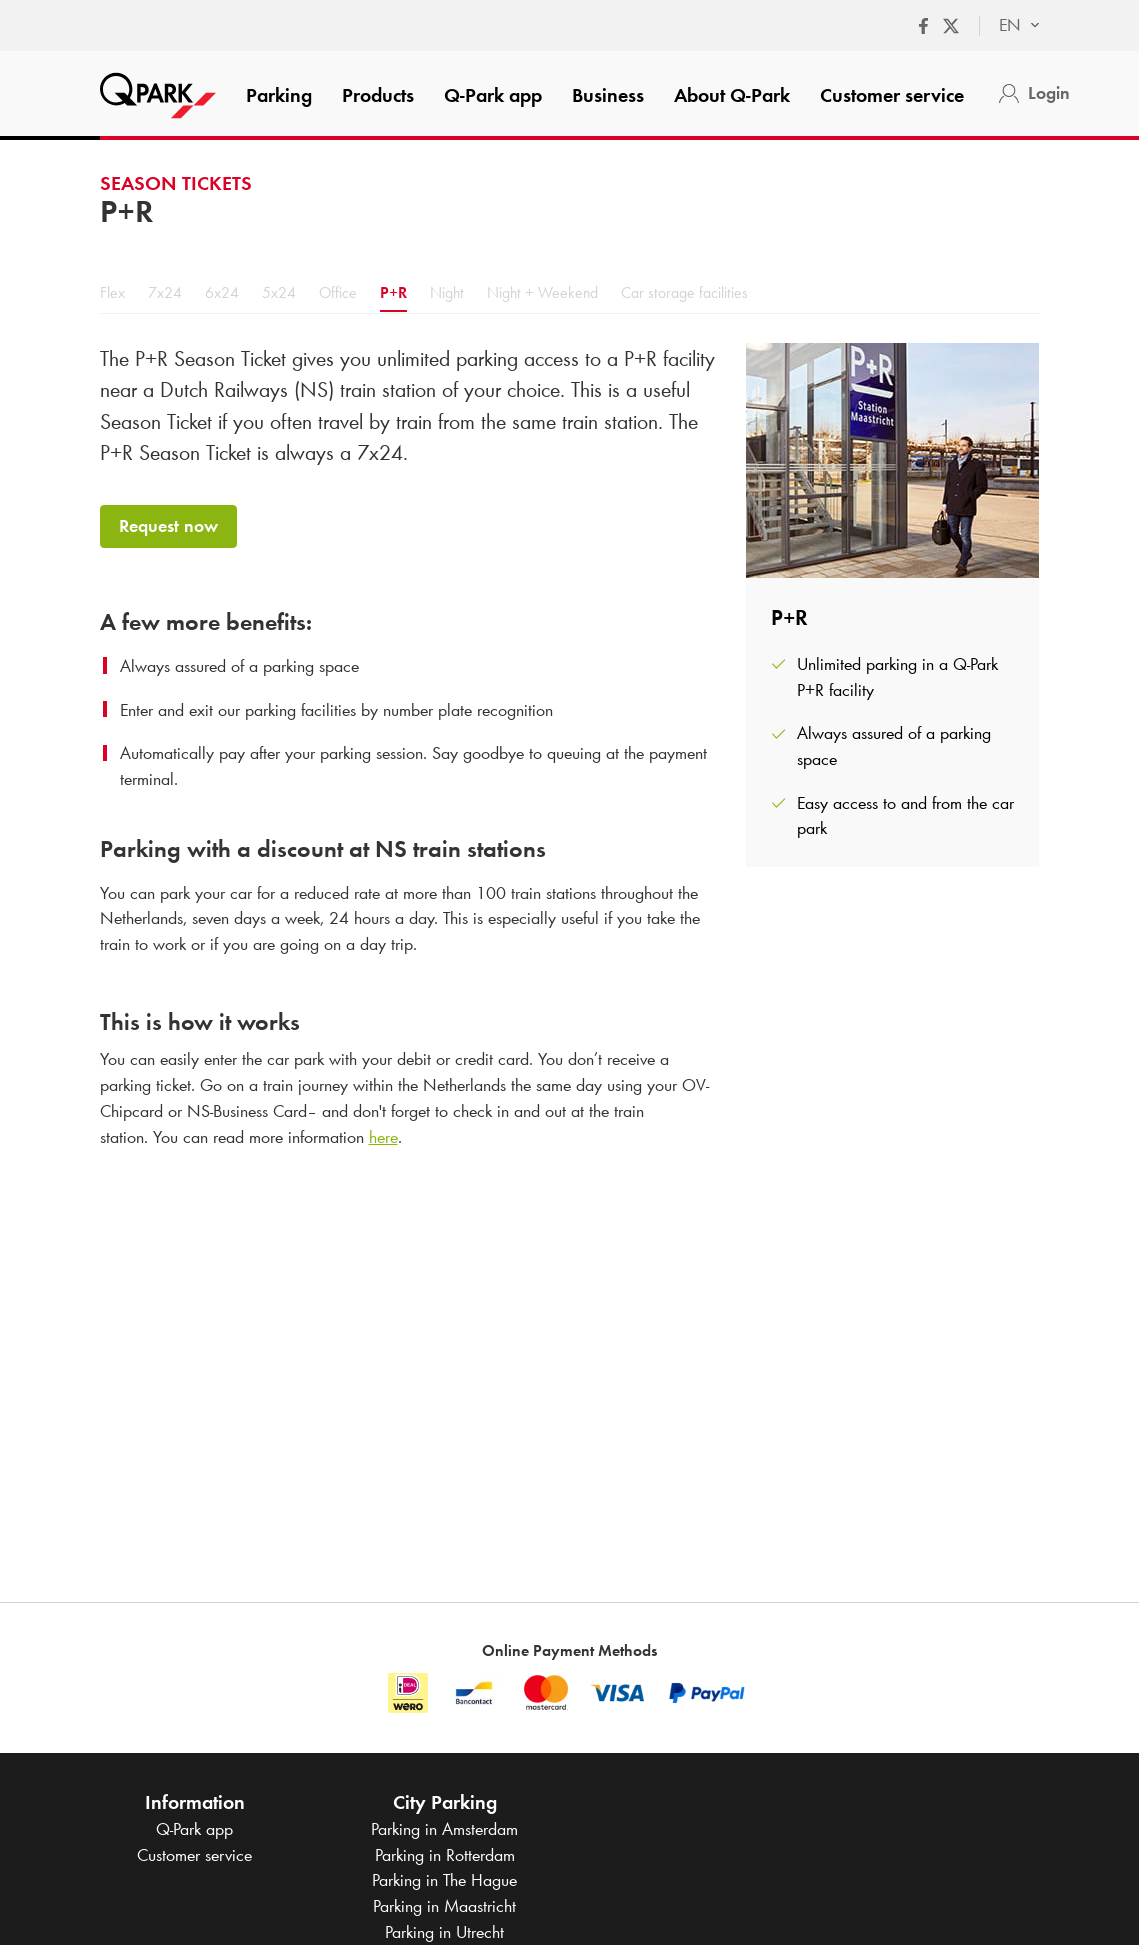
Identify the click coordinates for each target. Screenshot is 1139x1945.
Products (378, 95)
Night (447, 292)
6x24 (222, 292)
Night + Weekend (542, 292)
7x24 (165, 292)
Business (608, 95)
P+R (393, 292)
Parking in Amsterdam (444, 1829)
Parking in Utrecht (444, 1932)
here (383, 1137)
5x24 (279, 292)
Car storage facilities (684, 292)
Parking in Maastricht (444, 1906)
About (732, 95)
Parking (279, 95)
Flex (112, 292)
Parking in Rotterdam (445, 1855)
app (493, 95)
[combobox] (1009, 26)
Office (338, 292)
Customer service (892, 95)
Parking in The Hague (444, 1880)
